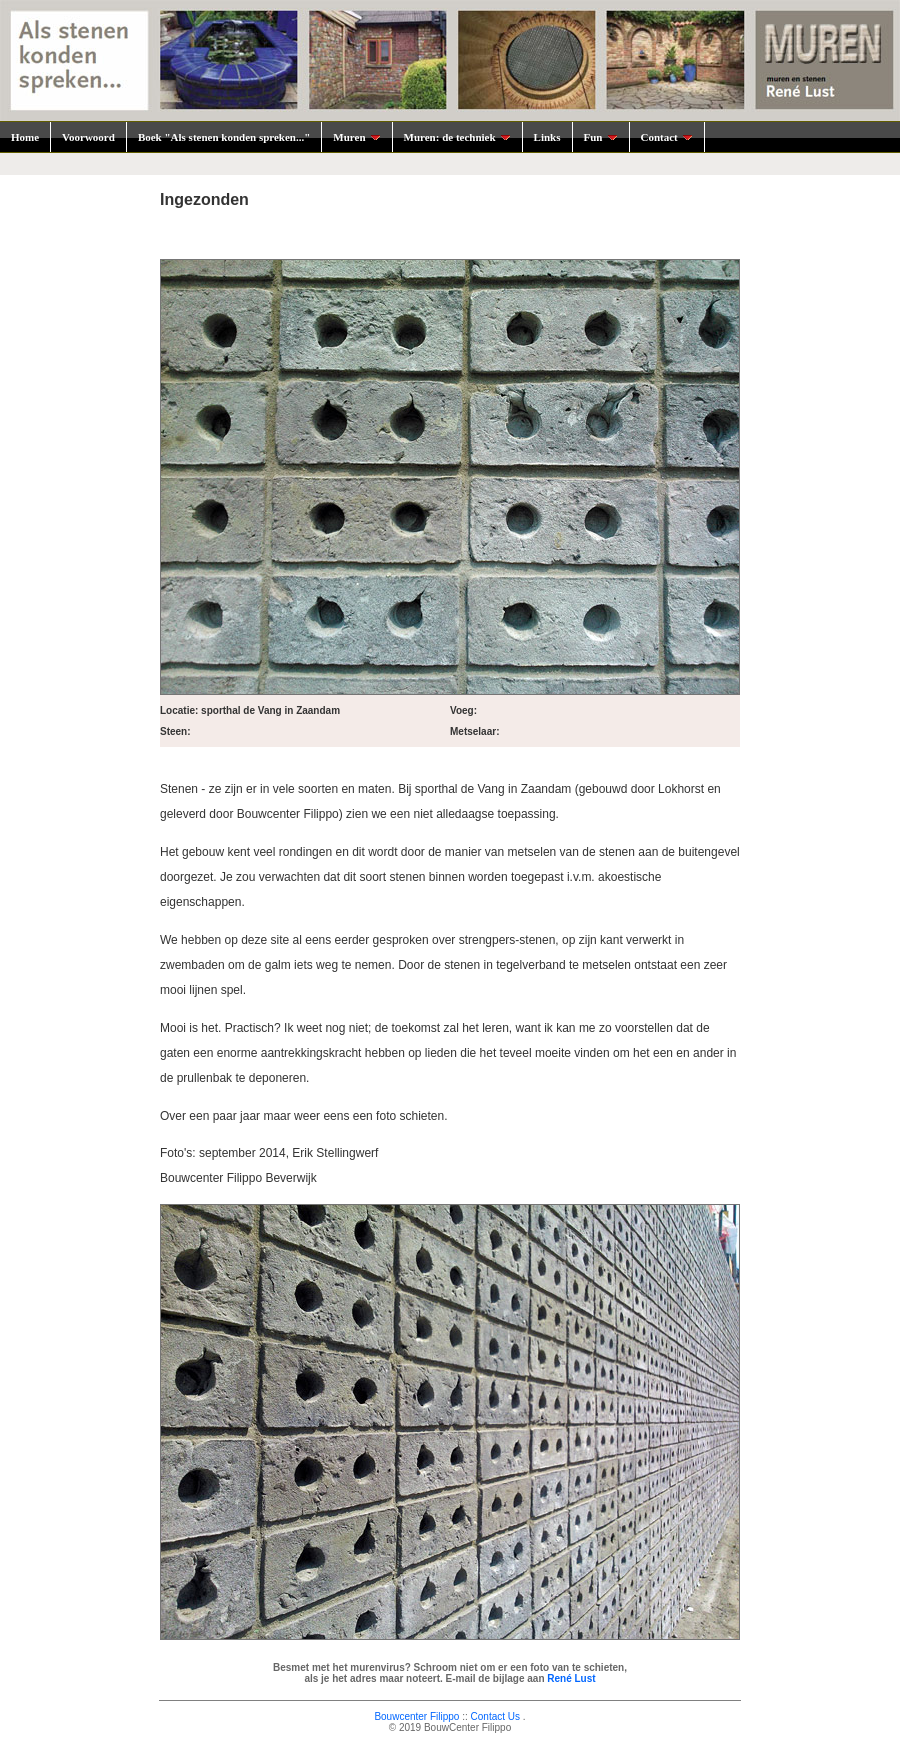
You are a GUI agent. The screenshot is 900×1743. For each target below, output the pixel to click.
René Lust (571, 1678)
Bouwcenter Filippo (416, 1716)
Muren (356, 137)
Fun (601, 137)
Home (25, 137)
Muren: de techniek (457, 137)
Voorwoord (88, 137)
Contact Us (495, 1716)
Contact (667, 137)
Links (547, 137)
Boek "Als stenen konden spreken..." (224, 137)
